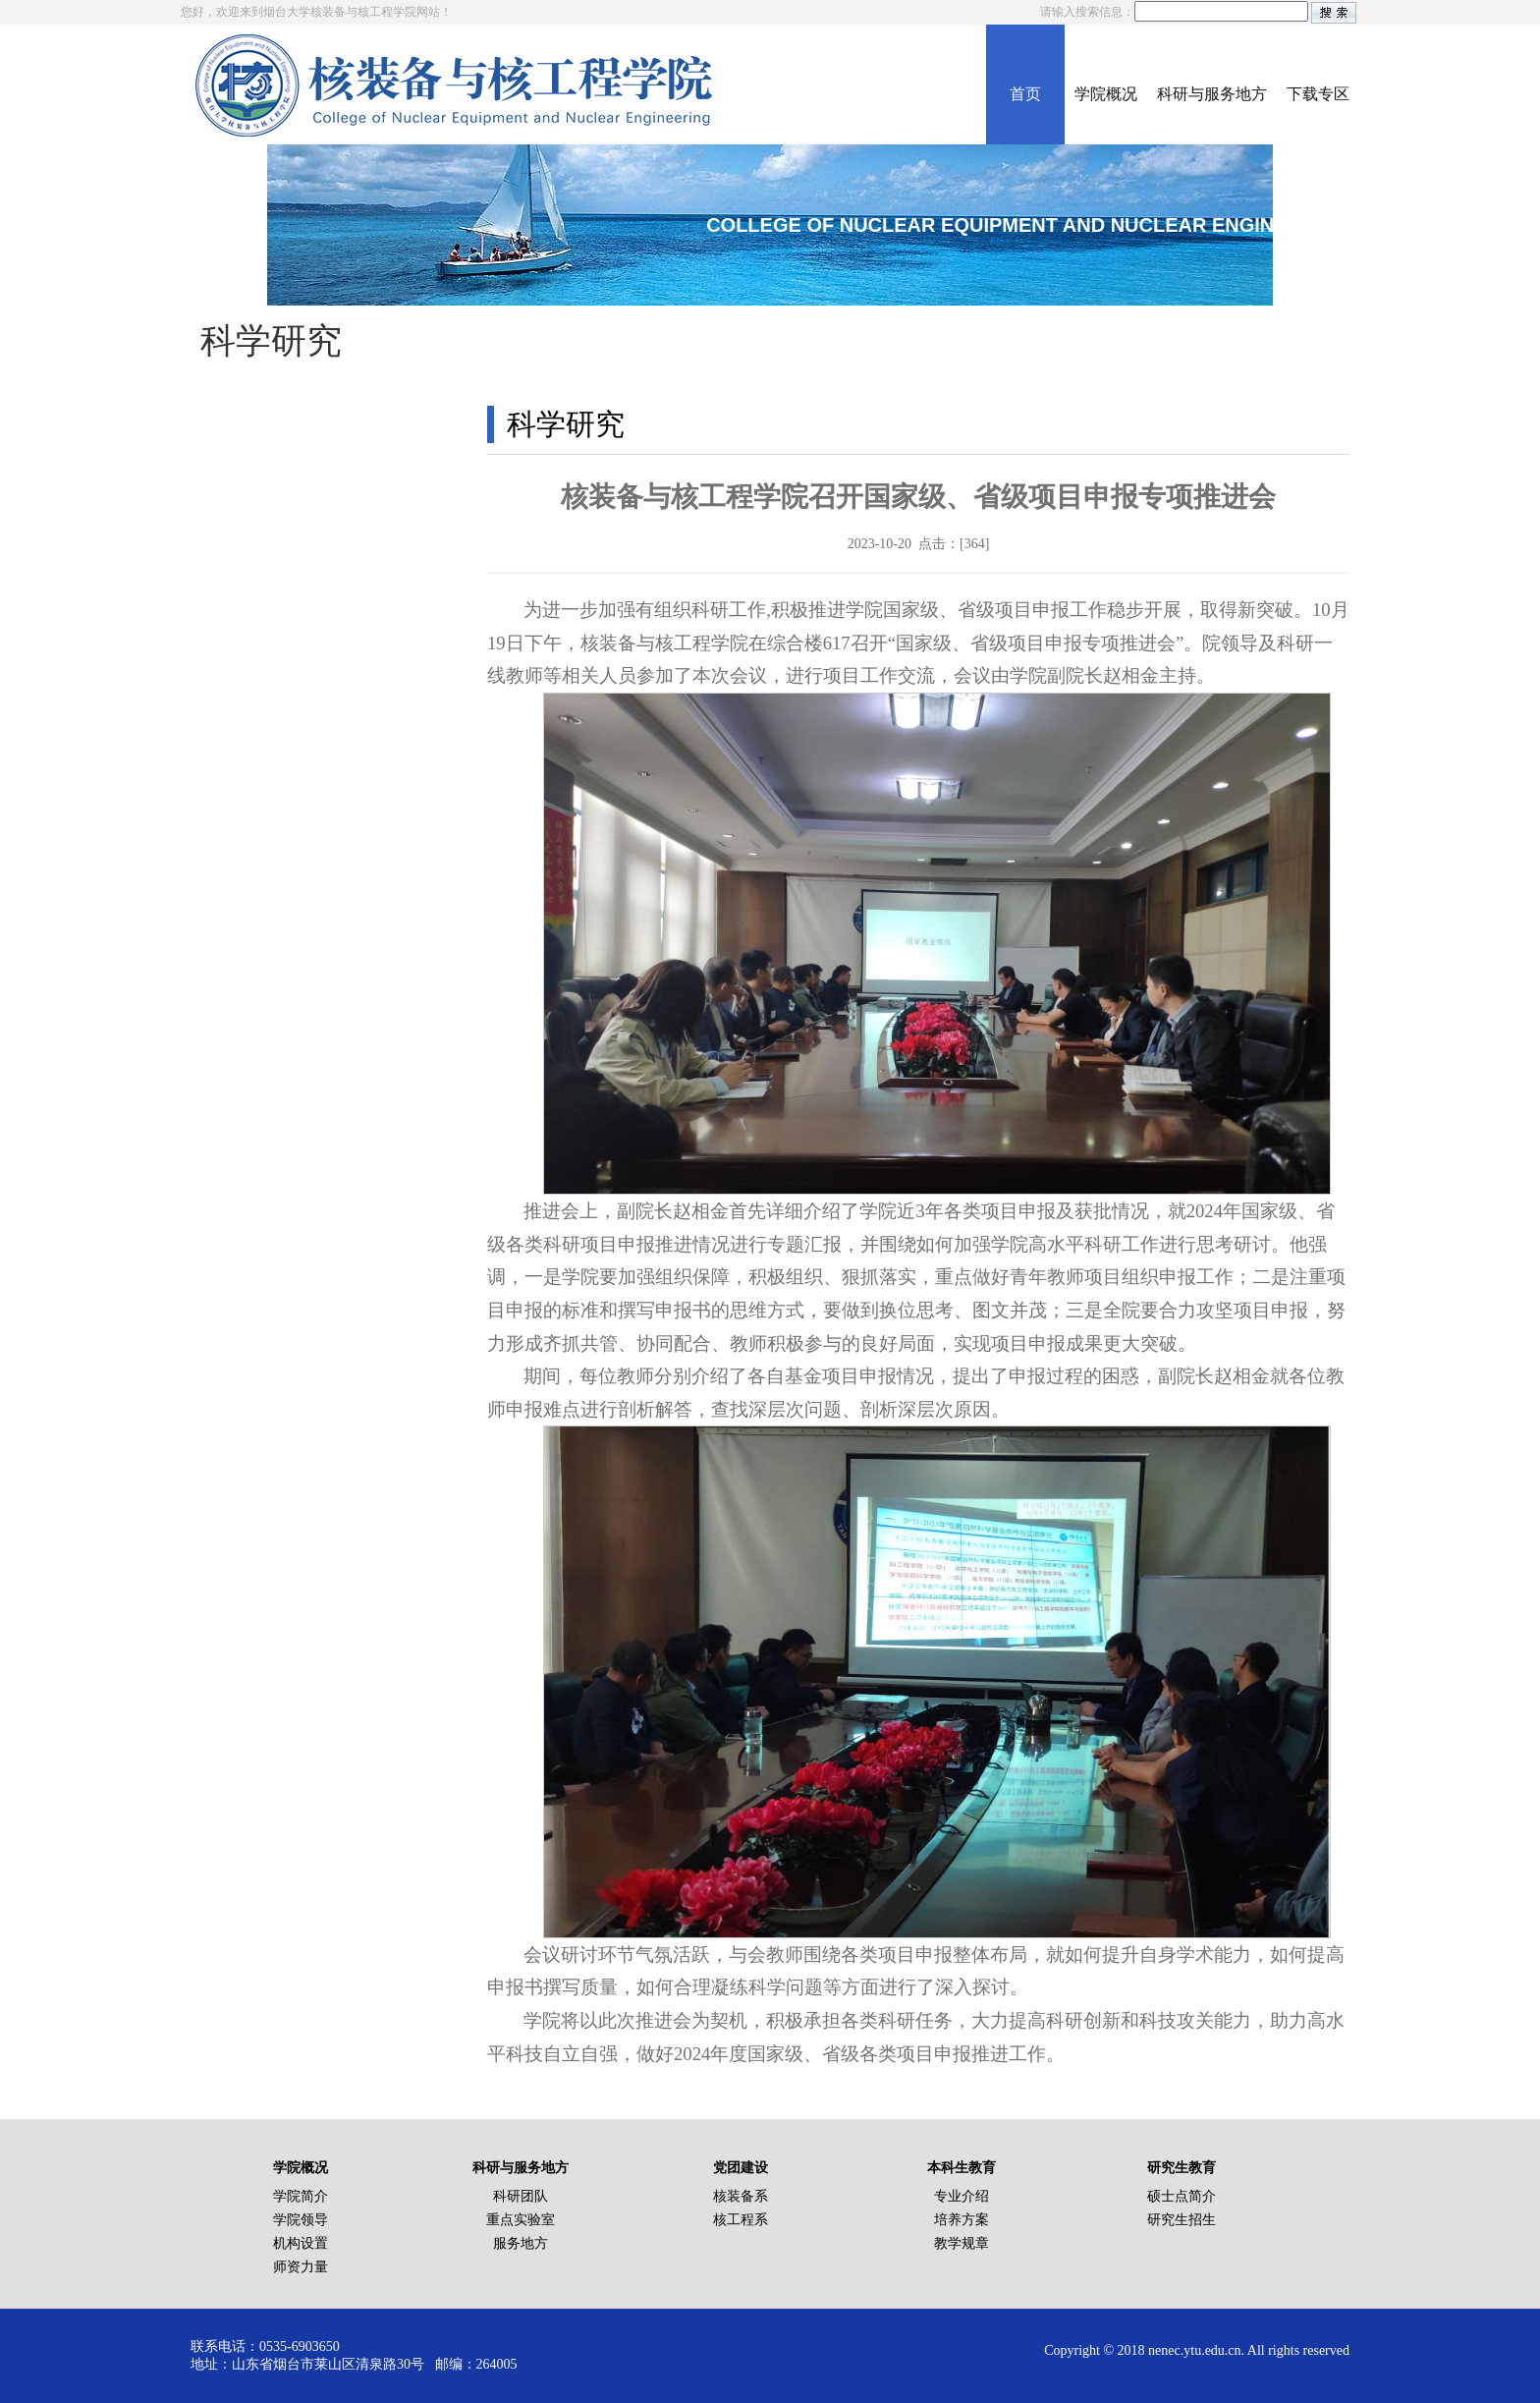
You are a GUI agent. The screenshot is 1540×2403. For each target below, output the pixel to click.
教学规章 (961, 2243)
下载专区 (1318, 93)
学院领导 (300, 2219)
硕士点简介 (1181, 2196)
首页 (1025, 93)
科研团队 (520, 2196)
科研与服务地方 (1212, 93)
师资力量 (300, 2267)
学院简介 (300, 2196)
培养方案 (961, 2219)
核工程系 (740, 2219)
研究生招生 (1181, 2219)
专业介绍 (961, 2196)
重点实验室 (520, 2219)
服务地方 (520, 2243)
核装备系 (740, 2196)
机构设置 (300, 2243)
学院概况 (1105, 93)
